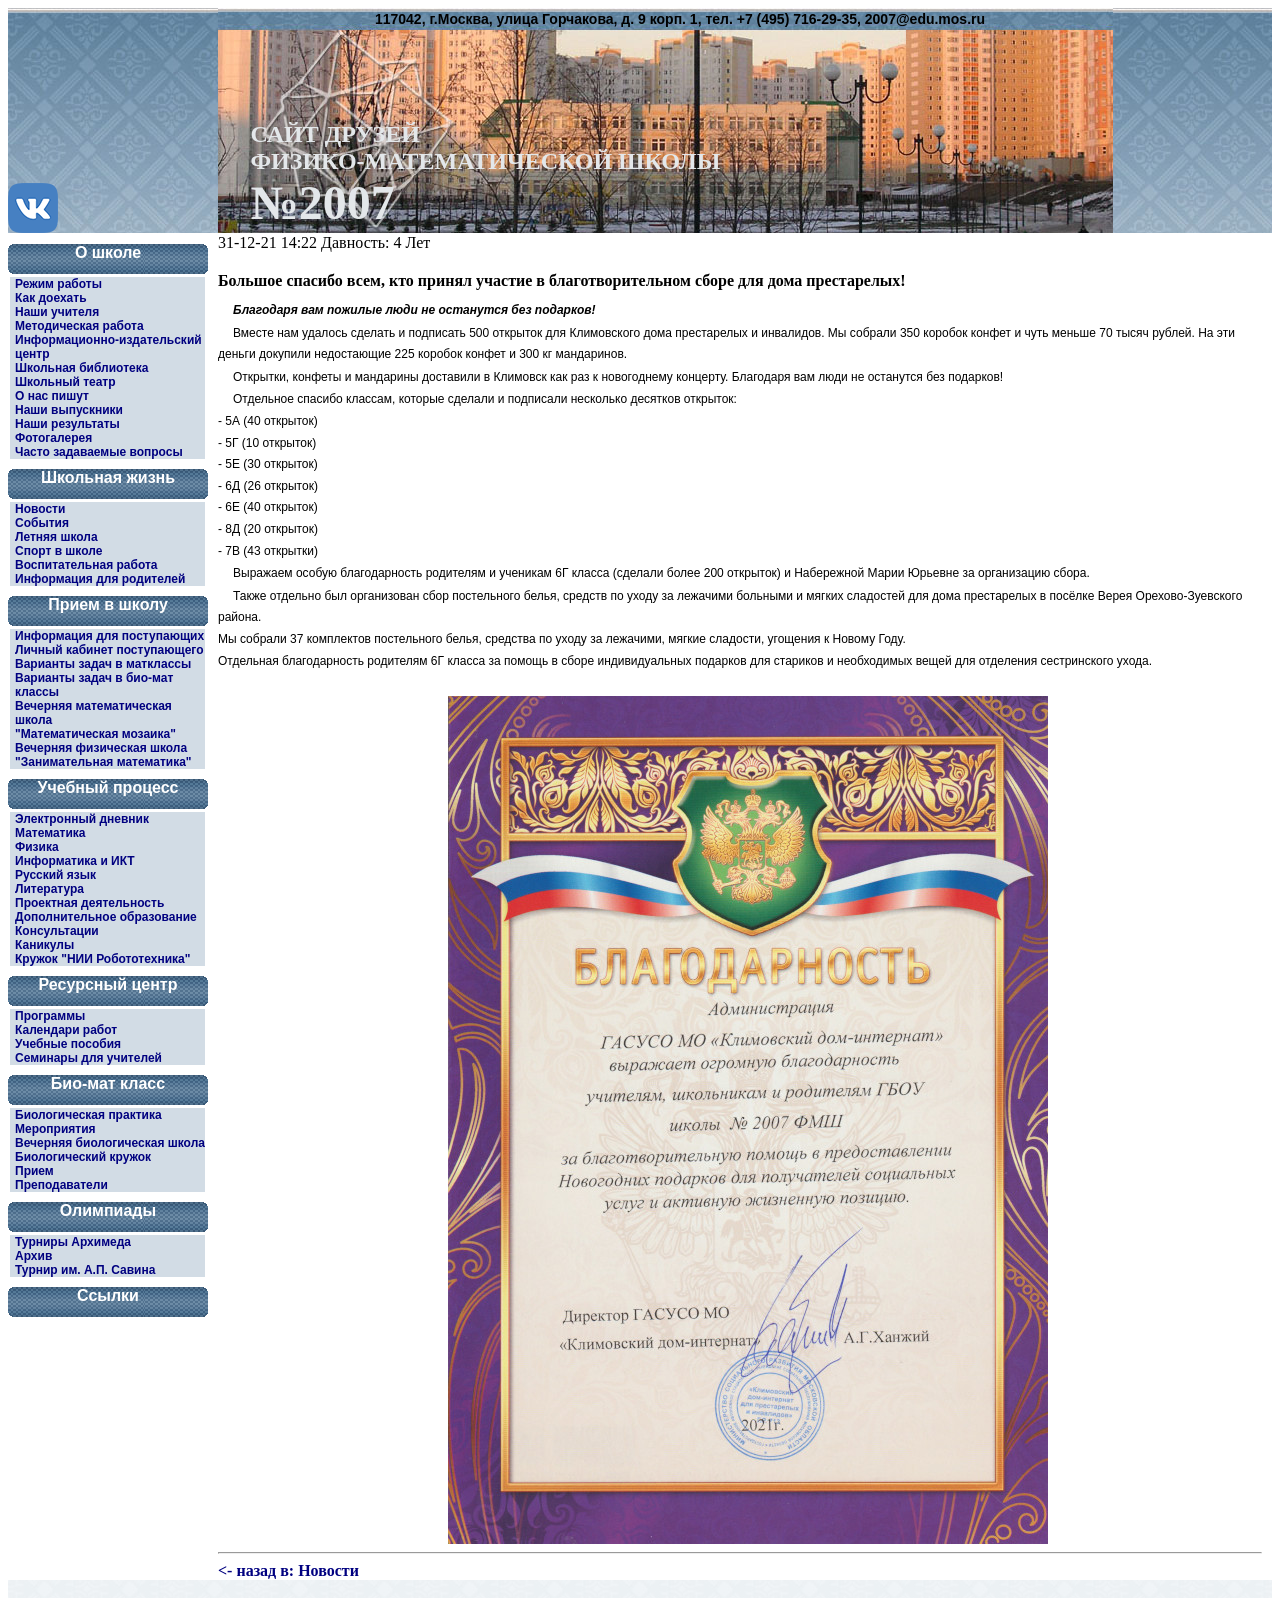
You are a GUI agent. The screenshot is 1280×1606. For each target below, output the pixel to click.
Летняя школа (56, 537)
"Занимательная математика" (103, 762)
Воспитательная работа (86, 565)
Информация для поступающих (109, 636)
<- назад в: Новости (288, 1570)
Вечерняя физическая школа (101, 748)
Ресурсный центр (108, 984)
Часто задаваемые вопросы (99, 452)
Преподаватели (61, 1185)
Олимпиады (108, 1210)
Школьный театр (65, 382)
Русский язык (55, 875)
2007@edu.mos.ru (925, 19)
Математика (50, 833)
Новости (40, 509)
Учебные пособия (68, 1044)
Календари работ (66, 1030)
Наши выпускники (69, 410)
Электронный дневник (82, 819)
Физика (37, 847)
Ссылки (108, 1295)
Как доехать (51, 298)
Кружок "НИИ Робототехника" (102, 959)
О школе (108, 252)
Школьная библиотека (81, 368)
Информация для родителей (100, 579)
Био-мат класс (108, 1083)
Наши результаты (67, 424)
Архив (33, 1256)
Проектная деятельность (89, 903)
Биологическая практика (88, 1115)
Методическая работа (79, 326)
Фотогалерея (53, 438)
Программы (50, 1016)
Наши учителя (57, 312)
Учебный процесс (108, 787)
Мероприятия (55, 1129)
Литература (49, 889)
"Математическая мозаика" (95, 734)
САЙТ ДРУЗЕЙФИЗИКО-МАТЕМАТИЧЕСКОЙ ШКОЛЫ (486, 172)
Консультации (57, 931)
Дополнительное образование (106, 917)
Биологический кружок (83, 1157)
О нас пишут (52, 396)
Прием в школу (108, 604)
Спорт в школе (58, 551)
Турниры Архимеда (73, 1242)
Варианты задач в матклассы (103, 664)
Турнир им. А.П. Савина (85, 1270)
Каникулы (44, 945)
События (42, 523)
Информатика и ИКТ (75, 861)
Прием (34, 1171)
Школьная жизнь (108, 477)
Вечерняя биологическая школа (110, 1143)
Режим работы (58, 284)
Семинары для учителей (88, 1058)
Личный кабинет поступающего (109, 650)
